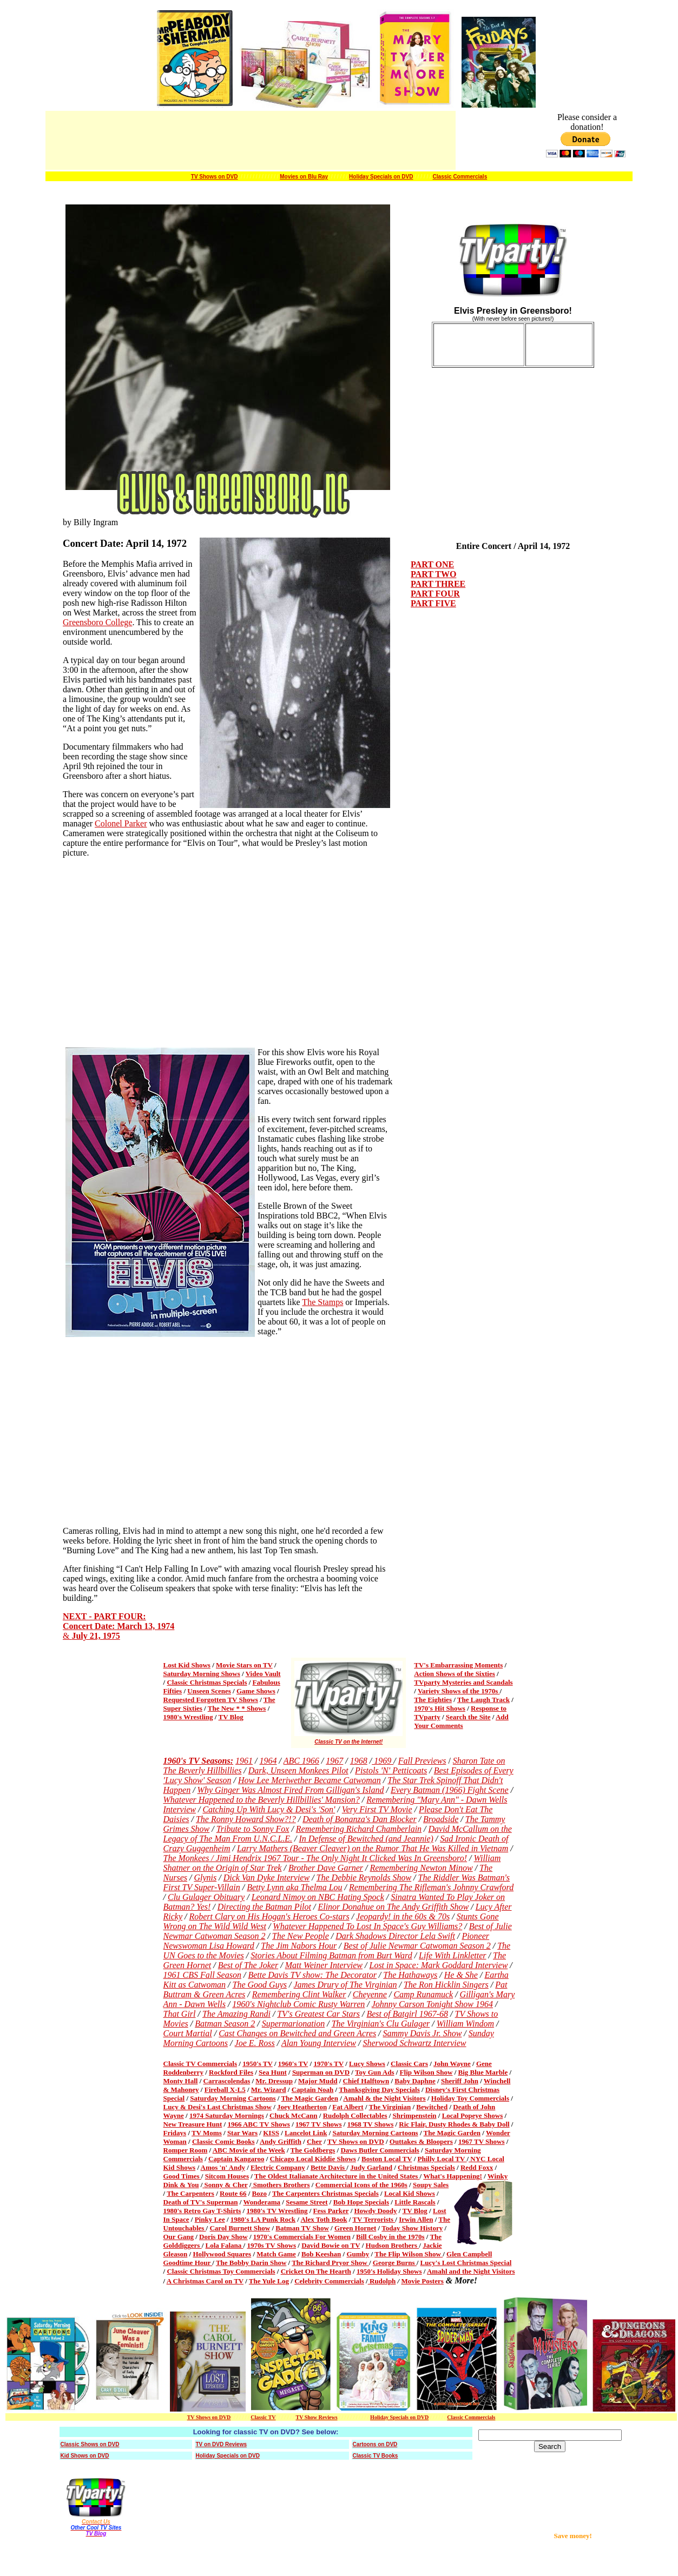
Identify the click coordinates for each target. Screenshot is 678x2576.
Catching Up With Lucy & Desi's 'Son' (268, 1809)
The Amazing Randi (236, 2013)
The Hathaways (410, 1974)
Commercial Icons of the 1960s (361, 2185)
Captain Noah (313, 2089)
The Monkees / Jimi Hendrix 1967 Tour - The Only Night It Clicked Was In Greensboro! (315, 1858)
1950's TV (257, 2064)
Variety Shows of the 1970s (459, 1691)
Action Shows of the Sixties (454, 1674)
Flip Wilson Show (426, 2072)
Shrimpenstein (415, 2115)
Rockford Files (231, 2072)
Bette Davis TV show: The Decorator (312, 1974)
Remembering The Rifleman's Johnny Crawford (431, 1887)
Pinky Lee (210, 2219)
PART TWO (433, 574)
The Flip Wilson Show (408, 2254)
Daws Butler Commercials (379, 2150)
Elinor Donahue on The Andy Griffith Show (393, 1906)
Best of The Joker (248, 1965)
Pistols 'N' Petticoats (391, 1770)
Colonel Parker (121, 823)
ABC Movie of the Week (249, 2150)
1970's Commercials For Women (302, 2237)
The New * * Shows (237, 1708)
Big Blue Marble (483, 2072)
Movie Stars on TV (244, 1665)
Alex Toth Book (323, 2219)
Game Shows (255, 1691)
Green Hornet (355, 2228)
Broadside (440, 1819)
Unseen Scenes (209, 1691)
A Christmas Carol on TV (205, 2281)
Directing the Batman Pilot (264, 1906)
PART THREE (438, 583)
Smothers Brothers (281, 2185)
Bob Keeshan (321, 2254)
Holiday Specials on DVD (381, 177)
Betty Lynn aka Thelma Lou (294, 1887)
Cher (314, 2141)
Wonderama (261, 2202)
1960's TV (293, 2064)
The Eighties (433, 1700)
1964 (268, 1760)
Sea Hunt (273, 2072)
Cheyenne (370, 1994)
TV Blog (231, 1717)
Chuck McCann (293, 2115)
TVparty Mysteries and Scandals (463, 1682)
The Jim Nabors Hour (299, 1945)
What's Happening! (452, 2176)
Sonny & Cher (226, 2185)
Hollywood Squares (222, 2254)
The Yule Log (269, 2281)
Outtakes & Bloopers (421, 2141)
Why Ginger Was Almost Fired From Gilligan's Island (291, 1789)
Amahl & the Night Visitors (384, 2098)
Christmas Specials (426, 2167)
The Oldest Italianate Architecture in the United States (337, 2176)
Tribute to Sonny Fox (252, 1828)
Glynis (205, 1877)
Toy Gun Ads (374, 2072)
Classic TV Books (375, 2456)
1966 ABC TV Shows (258, 2124)
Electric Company (278, 2167)
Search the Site (468, 1717)
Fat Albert (347, 2107)
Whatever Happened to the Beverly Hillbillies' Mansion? (261, 1799)
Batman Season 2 (225, 2023)
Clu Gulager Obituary (206, 1897)
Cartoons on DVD (375, 2444)
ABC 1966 (301, 1760)
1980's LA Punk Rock (263, 2219)
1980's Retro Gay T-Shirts (202, 2211)
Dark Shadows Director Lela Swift (395, 1936)
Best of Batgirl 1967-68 (407, 2013)
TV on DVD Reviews (221, 2444)
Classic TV (263, 2417)
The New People (300, 1936)
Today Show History (412, 2228)
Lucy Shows (367, 2064)
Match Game (276, 2254)
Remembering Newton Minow (421, 1867)
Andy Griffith (280, 2141)
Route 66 (233, 2193)
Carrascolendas (227, 2081)
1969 (382, 1760)
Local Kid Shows (409, 2193)
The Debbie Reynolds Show (364, 1877)
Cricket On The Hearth (316, 2271)
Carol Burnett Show (239, 2228)
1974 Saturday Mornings (226, 2115)
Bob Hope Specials (361, 2202)
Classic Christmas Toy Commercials (221, 2271)
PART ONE (432, 564)
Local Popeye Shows (472, 2115)
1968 (358, 1760)
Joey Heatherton (302, 2107)
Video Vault (263, 1674)
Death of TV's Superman (200, 2202)
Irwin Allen (416, 2219)
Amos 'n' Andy (223, 2167)
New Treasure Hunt (192, 2124)
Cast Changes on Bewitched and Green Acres (297, 2033)
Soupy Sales (431, 2185)
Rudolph (382, 2281)
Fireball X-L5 (225, 2089)
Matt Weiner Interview (324, 1965)
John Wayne (452, 2064)
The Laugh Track (483, 1700)
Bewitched (431, 2107)
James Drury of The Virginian (345, 1984)
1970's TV (328, 2064)
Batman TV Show (302, 2228)
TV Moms (207, 2133)
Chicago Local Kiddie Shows (313, 2159)
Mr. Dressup (274, 2081)
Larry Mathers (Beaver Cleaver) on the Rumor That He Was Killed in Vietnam (372, 1848)
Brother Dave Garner (325, 1867)
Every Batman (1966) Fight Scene (450, 1789)
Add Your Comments (461, 1721)
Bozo (259, 2193)
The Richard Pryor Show (330, 2263)
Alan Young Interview (318, 2043)
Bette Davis (328, 2167)
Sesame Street (306, 2202)
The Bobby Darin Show (251, 2263)
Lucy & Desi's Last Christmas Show (217, 2107)
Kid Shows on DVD (85, 2456)
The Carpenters (190, 2193)
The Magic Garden (309, 2098)
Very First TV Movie (377, 1809)
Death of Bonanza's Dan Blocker (359, 1819)
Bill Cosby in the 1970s (390, 2237)
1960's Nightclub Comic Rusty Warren (298, 2004)
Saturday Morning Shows (201, 1674)
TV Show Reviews (316, 2417)
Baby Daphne (415, 2081)
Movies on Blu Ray (304, 177)
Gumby (357, 2254)
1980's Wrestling (188, 1717)
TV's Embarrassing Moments (458, 1665)
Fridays (175, 2133)
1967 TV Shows (318, 2124)
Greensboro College (97, 622)
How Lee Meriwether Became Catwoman (309, 1780)
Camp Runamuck (423, 1994)
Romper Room (185, 2150)
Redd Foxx (476, 2167)
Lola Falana (224, 2245)
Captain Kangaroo (236, 2159)
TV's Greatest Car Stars (318, 2013)
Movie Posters (422, 2281)
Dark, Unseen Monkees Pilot (298, 1770)
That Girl (179, 2013)
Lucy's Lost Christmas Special (466, 2263)
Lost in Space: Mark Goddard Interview (438, 1965)
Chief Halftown (366, 2081)
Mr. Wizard (268, 2089)
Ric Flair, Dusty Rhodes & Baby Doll (454, 2124)
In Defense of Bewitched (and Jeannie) (366, 1838)
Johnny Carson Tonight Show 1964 (432, 2004)
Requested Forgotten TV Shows (210, 1700)
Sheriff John (459, 2081)
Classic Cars (409, 2064)
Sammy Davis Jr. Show (422, 2033)
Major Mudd (317, 2081)
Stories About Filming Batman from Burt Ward (331, 1955)
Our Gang (178, 2237)
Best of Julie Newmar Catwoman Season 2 (417, 1945)
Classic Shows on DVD (90, 2444)
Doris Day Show (223, 2237)
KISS (271, 2133)
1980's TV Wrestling (276, 2211)
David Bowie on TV (330, 2245)
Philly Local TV (442, 2159)
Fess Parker (331, 2211)
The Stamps (322, 1302)
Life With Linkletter (452, 1955)
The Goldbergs (313, 2150)
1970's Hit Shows (439, 1708)
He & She (461, 1974)
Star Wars (242, 2133)
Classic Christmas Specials (207, 1682)
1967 (334, 1760)
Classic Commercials (460, 177)
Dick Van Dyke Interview (266, 1877)
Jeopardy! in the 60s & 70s (403, 1916)
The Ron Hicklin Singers (446, 1984)
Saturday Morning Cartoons (232, 2098)
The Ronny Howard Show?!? (246, 1819)
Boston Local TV (386, 2159)
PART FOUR (435, 593)
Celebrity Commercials (329, 2281)
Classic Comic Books (223, 2141)
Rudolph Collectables (355, 2115)
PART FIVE (433, 603)
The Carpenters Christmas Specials (325, 2193)
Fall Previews (422, 1760)
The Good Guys (260, 1984)
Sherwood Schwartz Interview (414, 2043)
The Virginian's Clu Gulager (381, 2023)
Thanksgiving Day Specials (379, 2089)
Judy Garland (371, 2167)
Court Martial (187, 2033)
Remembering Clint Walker (299, 1994)
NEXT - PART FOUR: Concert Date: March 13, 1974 (118, 1621)
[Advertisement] (586, 2507)
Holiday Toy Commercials (470, 2098)
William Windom (465, 2023)
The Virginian (390, 2107)
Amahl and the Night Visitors (471, 2271)
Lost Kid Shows (186, 1665)
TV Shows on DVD (214, 177)
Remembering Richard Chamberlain (359, 1828)
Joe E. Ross (255, 2043)
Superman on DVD (321, 2072)
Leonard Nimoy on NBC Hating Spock (318, 1897)
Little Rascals (414, 2202)
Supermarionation (293, 2023)
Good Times (182, 2176)
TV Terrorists (373, 2219)
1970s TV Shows (271, 2245)
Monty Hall (180, 2081)
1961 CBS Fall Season (202, 1974)
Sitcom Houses (227, 2176)
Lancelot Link (306, 2133)
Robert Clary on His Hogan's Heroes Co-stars (269, 1916)
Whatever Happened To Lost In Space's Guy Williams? (367, 1926)
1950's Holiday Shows (389, 2271)
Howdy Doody (375, 2211)
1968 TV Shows (370, 2124)
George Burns (395, 2263)
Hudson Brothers (392, 2245)
